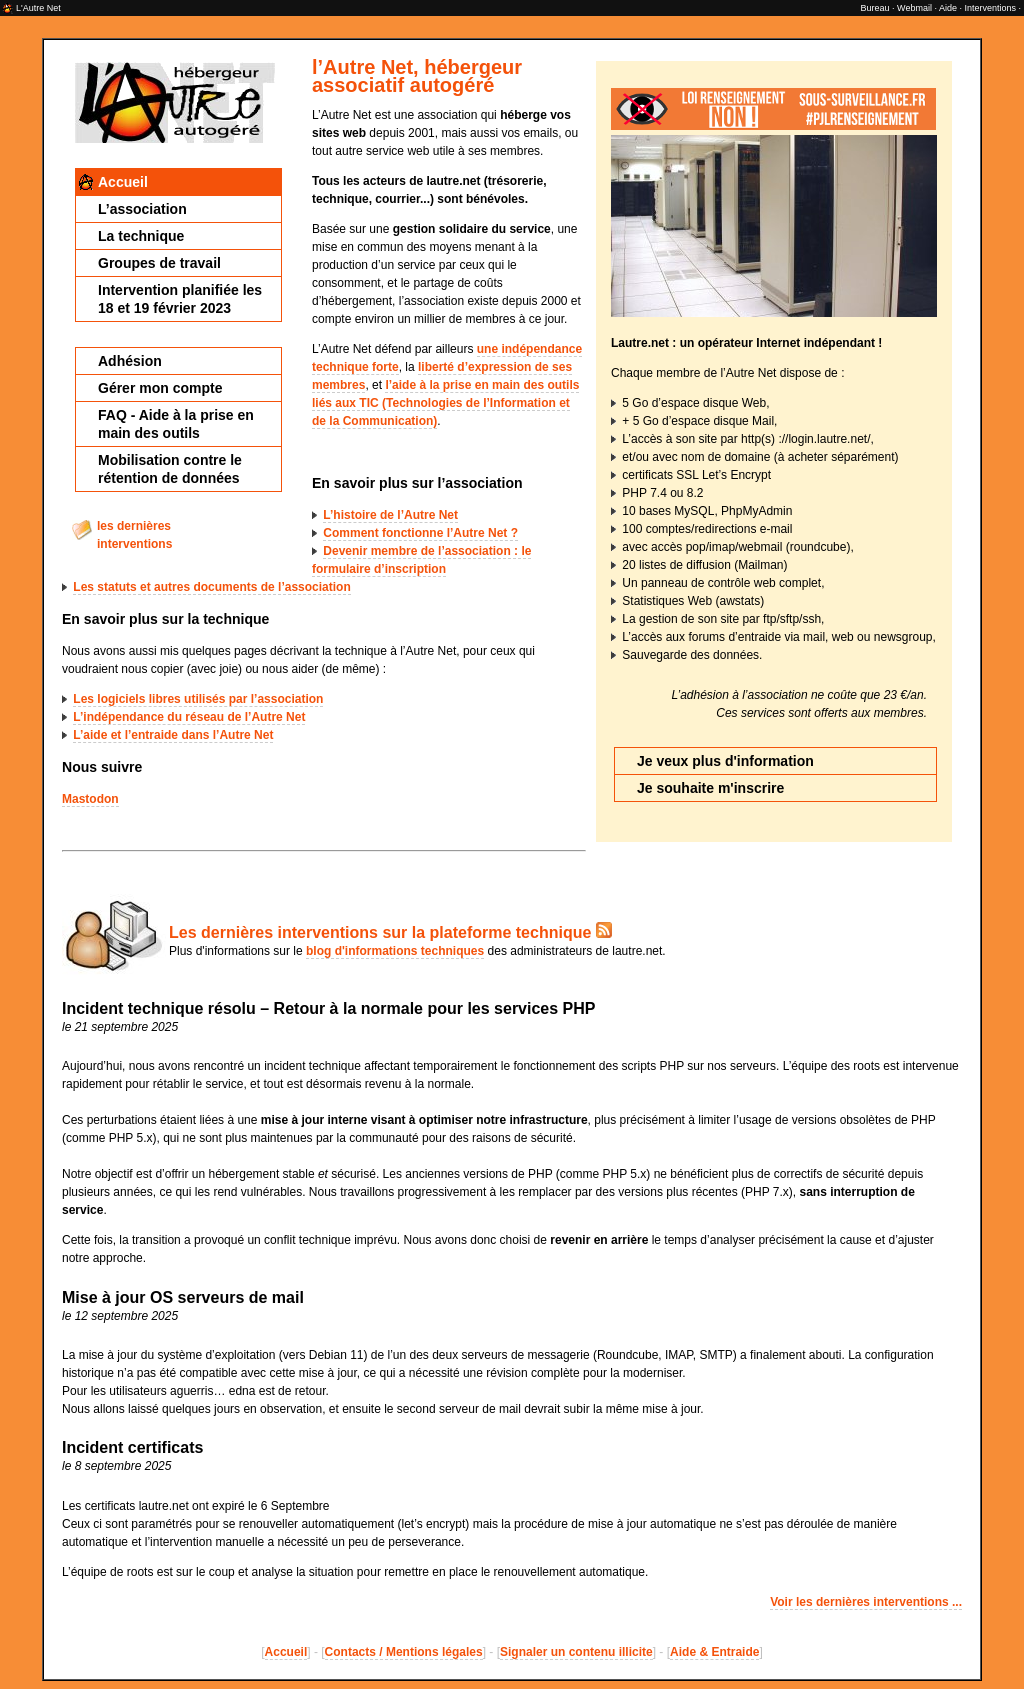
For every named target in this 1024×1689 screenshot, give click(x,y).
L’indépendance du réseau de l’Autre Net (189, 717)
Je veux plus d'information (725, 761)
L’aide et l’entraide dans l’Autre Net (173, 735)
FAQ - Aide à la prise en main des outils (176, 424)
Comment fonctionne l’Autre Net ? (420, 533)
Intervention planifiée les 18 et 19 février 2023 (180, 299)
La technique (141, 236)
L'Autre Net (38, 8)
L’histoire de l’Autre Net (390, 515)
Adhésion (130, 361)
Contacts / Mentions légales (404, 1652)
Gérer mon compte (160, 388)
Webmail (914, 8)
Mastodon (90, 799)
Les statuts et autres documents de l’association (211, 587)
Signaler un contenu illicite (576, 1652)
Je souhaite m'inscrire (710, 788)
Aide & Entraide (714, 1652)
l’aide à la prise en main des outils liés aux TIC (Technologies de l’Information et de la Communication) (445, 403)
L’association (142, 209)
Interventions (990, 8)
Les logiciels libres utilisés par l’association (198, 699)
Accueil (123, 182)
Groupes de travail (159, 263)
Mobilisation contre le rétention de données (170, 469)
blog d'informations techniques (395, 951)
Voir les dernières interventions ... (866, 1602)
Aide (948, 8)
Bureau (875, 8)
